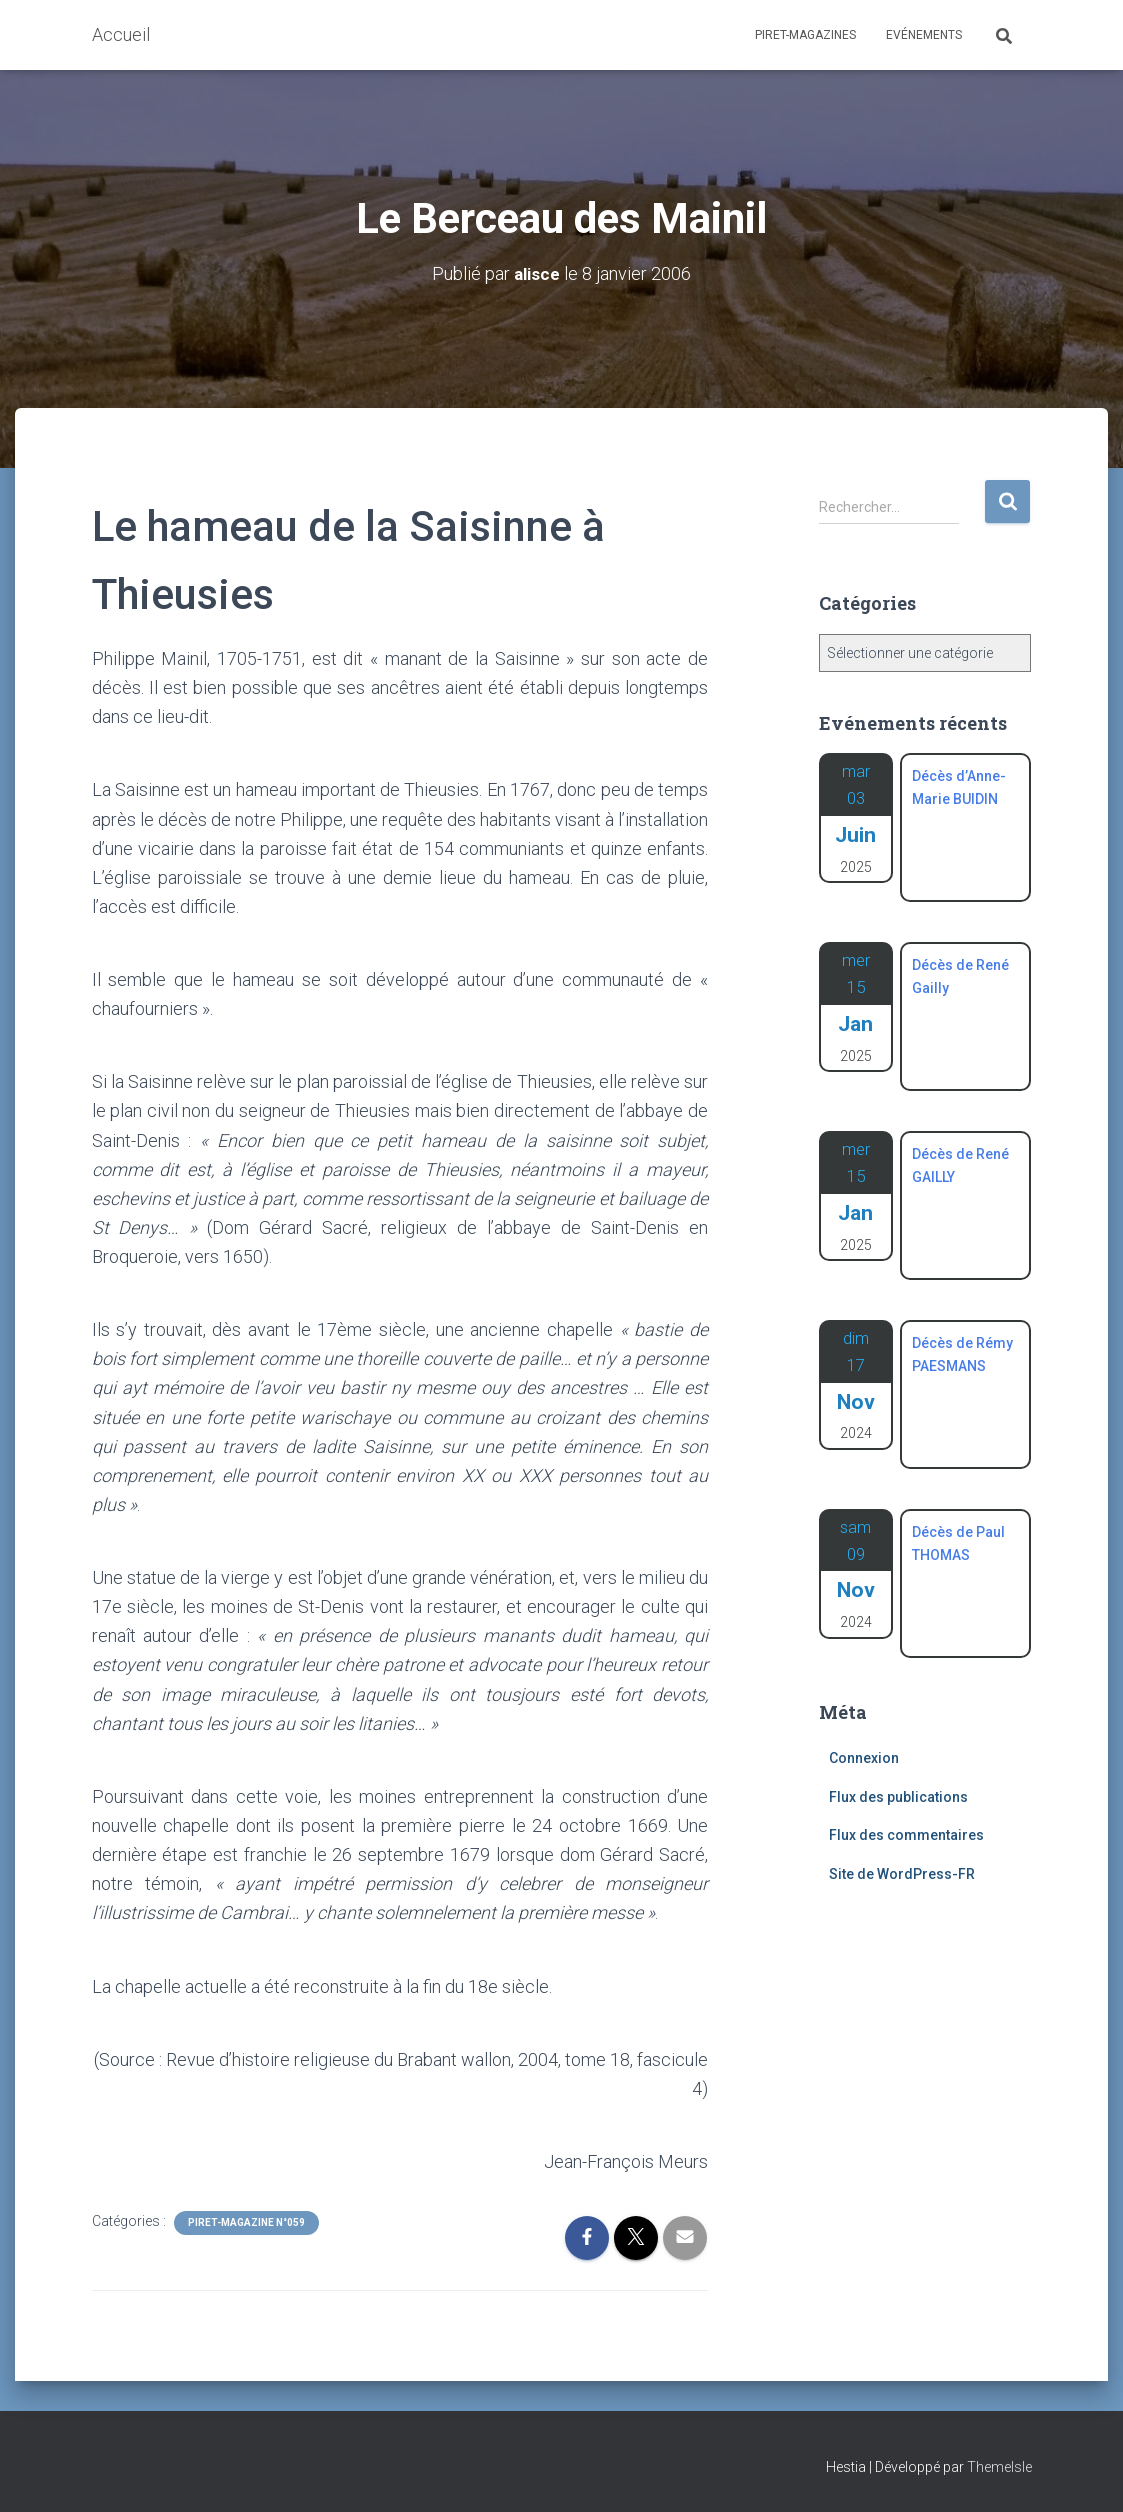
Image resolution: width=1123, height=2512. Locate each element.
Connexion (864, 1758)
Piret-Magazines (805, 35)
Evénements (924, 35)
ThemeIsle (999, 2467)
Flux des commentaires (906, 1835)
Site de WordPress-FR (902, 1874)
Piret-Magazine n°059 (246, 2222)
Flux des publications (898, 1797)
